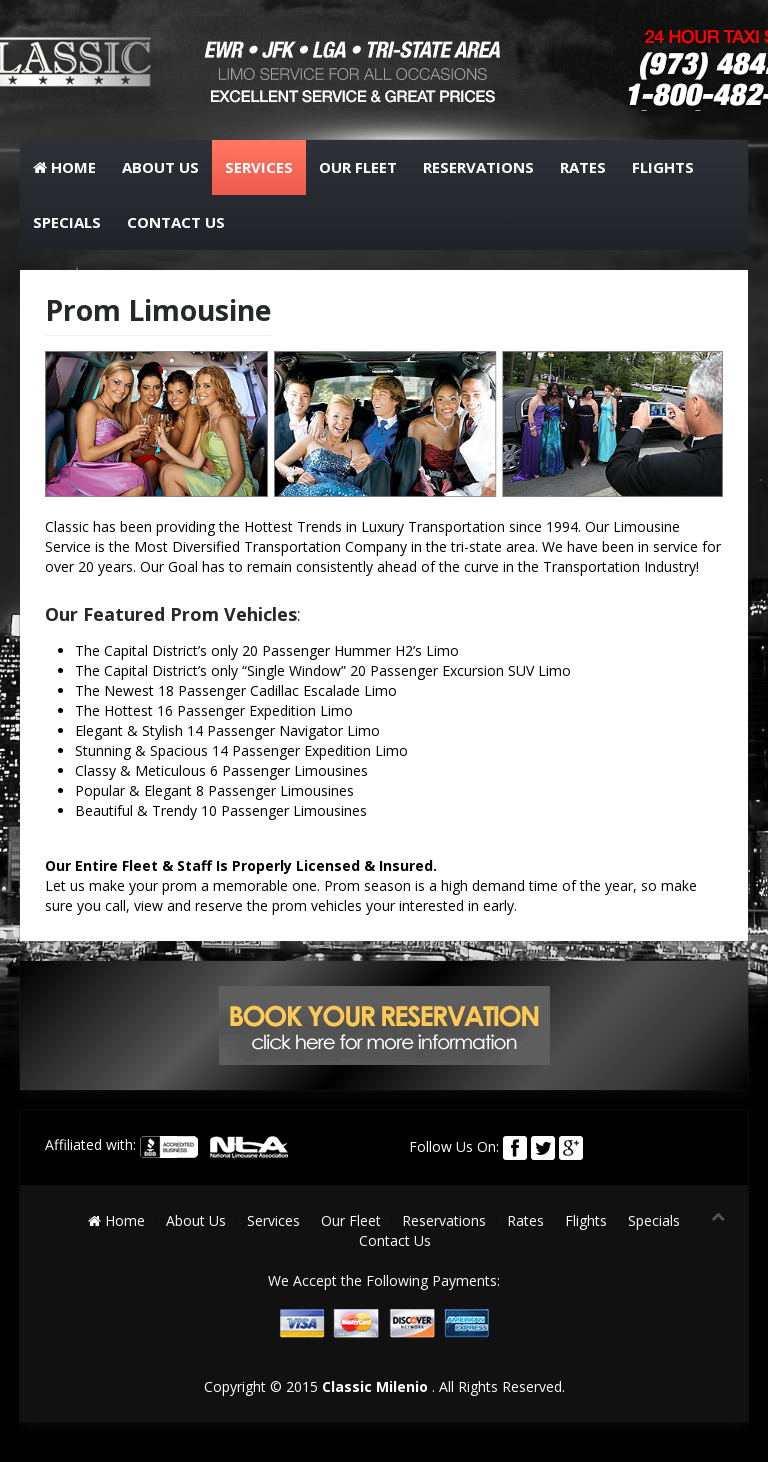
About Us (160, 167)
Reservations (478, 167)
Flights (663, 167)
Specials (67, 222)
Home (64, 167)
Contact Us (176, 222)
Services (259, 167)
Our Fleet (358, 167)
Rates (583, 167)
